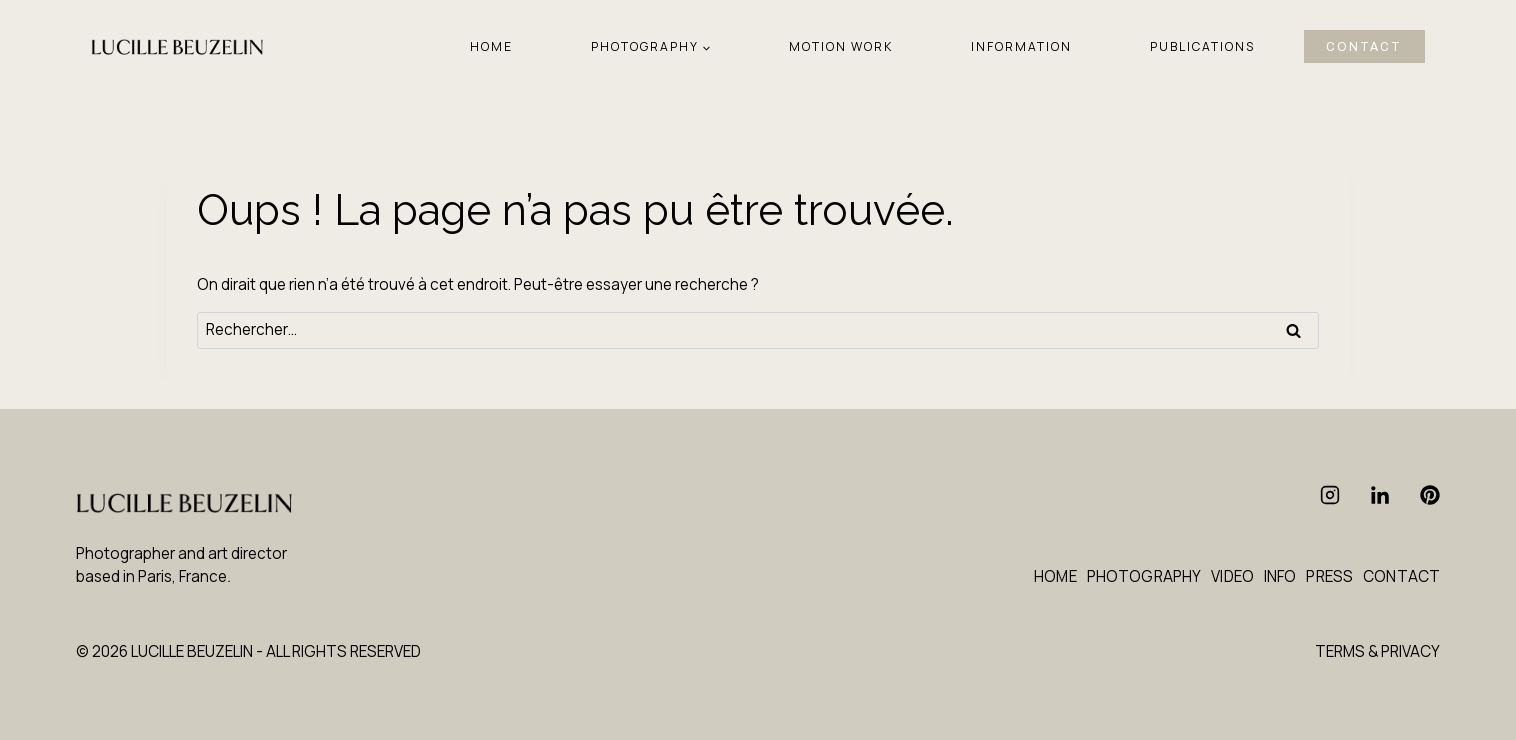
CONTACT (1364, 47)
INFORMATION (1021, 46)
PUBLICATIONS (1202, 46)
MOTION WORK (841, 46)
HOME (491, 46)
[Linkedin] (1380, 495)
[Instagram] (1330, 495)
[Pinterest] (1430, 495)
